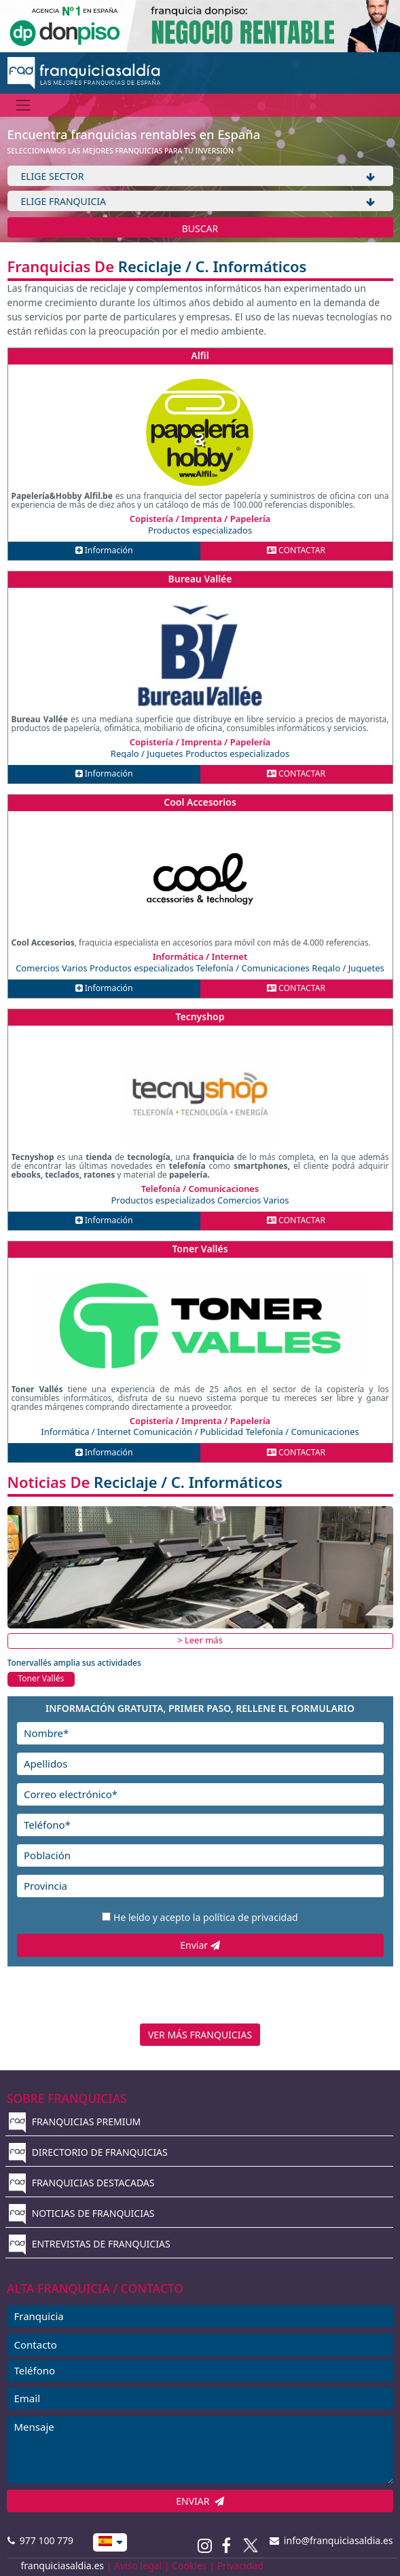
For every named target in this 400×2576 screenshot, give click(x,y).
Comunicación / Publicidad (189, 1431)
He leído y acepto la (205, 1917)
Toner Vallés (200, 1248)
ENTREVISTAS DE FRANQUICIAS (89, 2243)
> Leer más (200, 1640)
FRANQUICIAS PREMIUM (75, 2121)
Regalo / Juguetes (148, 753)
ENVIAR (200, 2501)
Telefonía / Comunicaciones (254, 968)
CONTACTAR (296, 550)
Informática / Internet (87, 1431)
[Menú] (23, 105)
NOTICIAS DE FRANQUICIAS (82, 2213)
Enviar (199, 1945)
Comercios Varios (53, 968)
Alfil (200, 355)
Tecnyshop (199, 1016)
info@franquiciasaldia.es (331, 2540)
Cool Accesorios (200, 802)
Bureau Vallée (200, 578)
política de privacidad (250, 1917)
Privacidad (240, 2565)
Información (104, 550)
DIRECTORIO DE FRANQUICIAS (88, 2152)
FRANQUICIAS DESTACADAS (82, 2182)
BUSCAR (200, 228)
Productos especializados (200, 530)
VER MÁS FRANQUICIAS (200, 2034)
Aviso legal (138, 2565)
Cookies (189, 2565)
